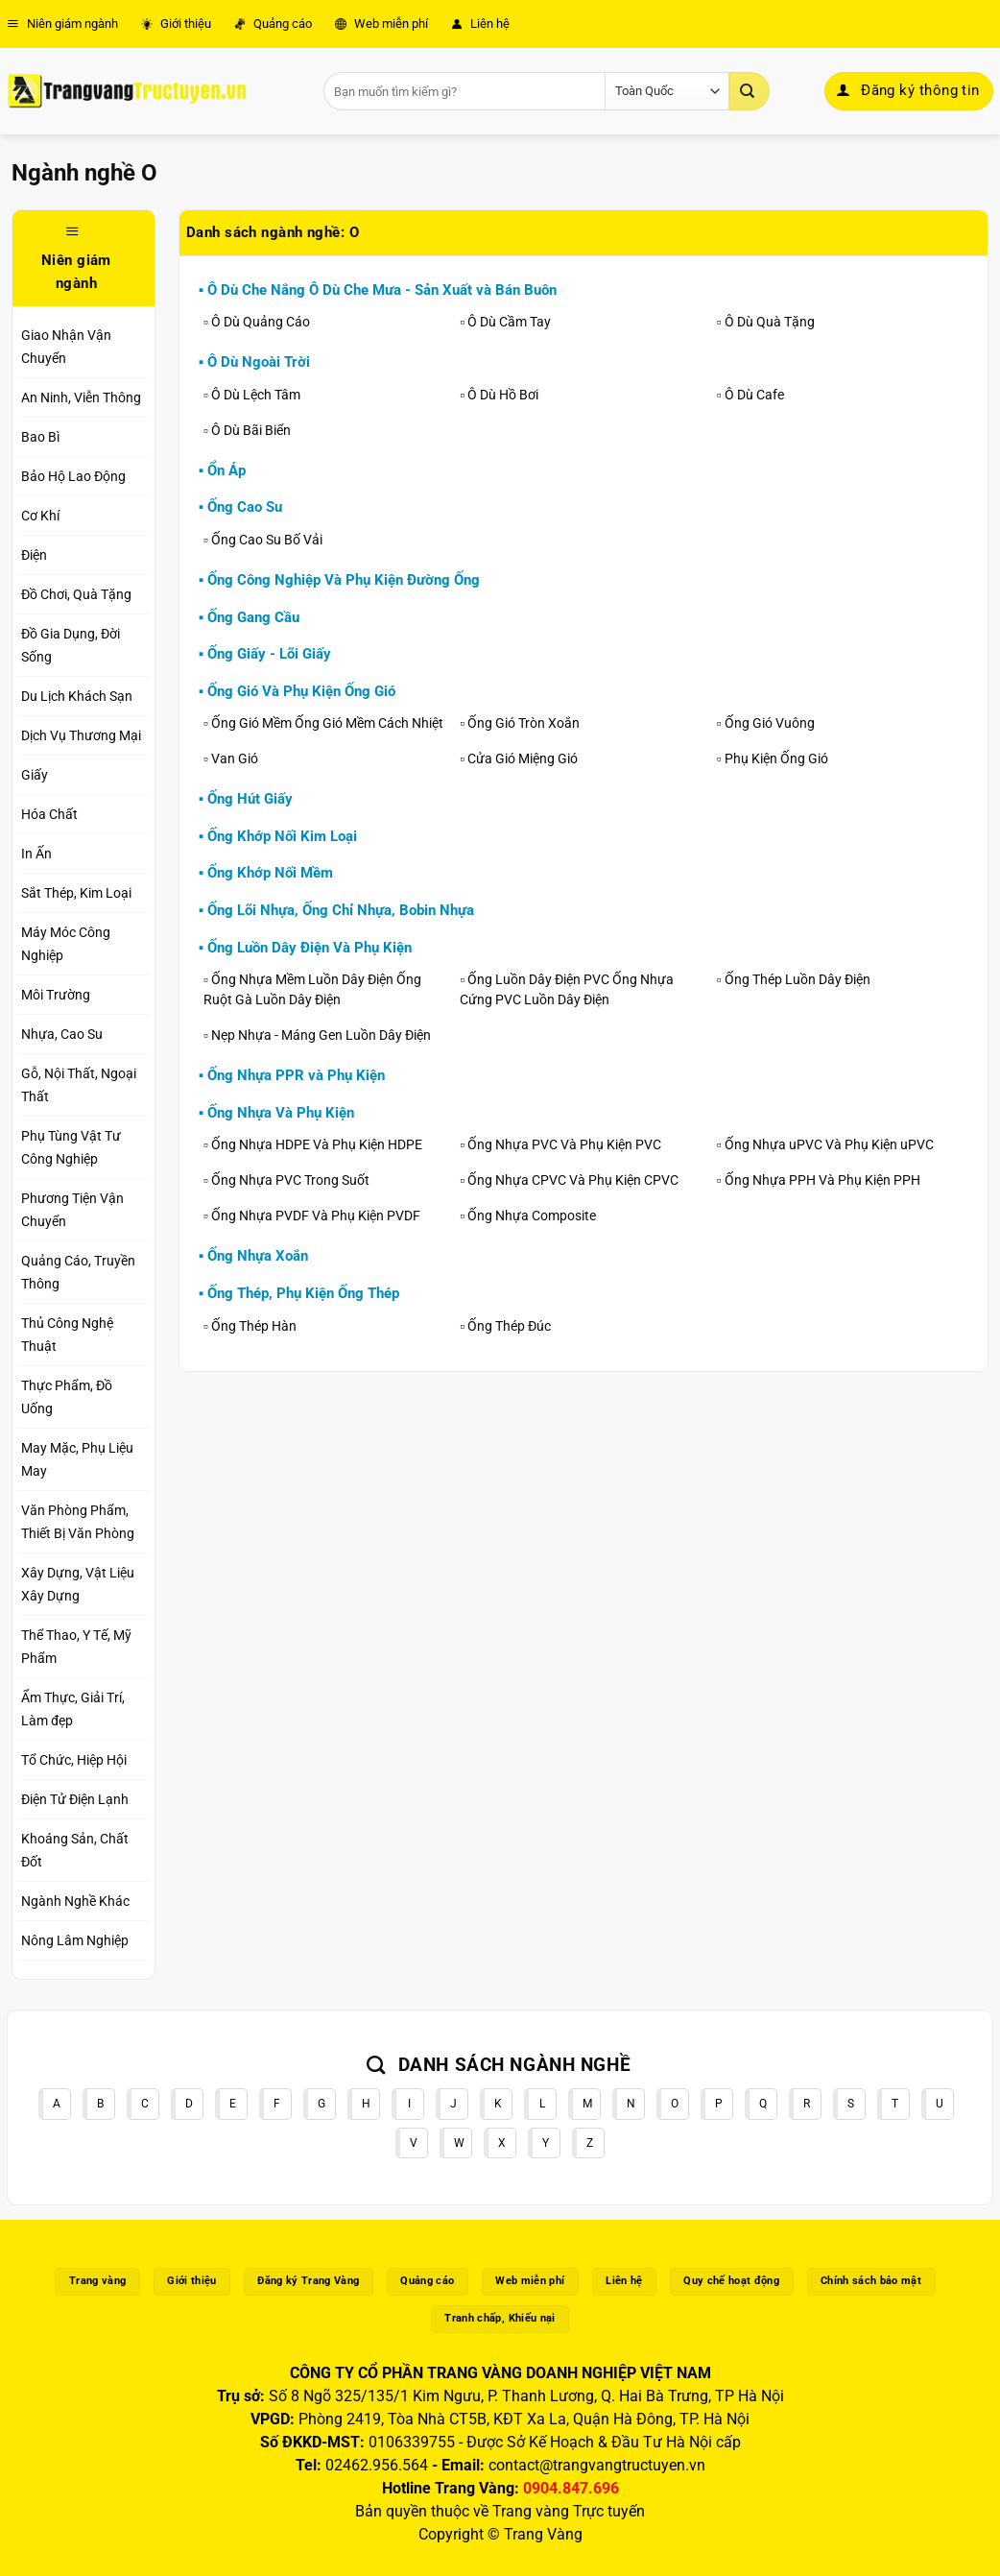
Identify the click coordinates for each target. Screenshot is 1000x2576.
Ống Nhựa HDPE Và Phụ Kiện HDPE (316, 1144)
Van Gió (234, 758)
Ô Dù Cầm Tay (509, 321)
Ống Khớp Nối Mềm (270, 872)
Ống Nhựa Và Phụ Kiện (280, 1112)
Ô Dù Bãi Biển (251, 430)
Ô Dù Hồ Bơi (502, 394)
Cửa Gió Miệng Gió (522, 758)
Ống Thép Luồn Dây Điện (797, 979)
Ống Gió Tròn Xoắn (523, 723)
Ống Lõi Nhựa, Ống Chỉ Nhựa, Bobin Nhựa (340, 910)
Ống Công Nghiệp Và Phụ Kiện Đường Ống (343, 580)
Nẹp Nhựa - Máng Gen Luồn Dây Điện (321, 1035)
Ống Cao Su (244, 507)
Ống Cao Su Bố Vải (266, 539)
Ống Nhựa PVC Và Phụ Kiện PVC (564, 1144)
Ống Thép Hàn (254, 1326)
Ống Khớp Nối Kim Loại (282, 836)
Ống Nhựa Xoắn (257, 1255)
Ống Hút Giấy (250, 798)
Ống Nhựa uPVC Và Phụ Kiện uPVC (829, 1144)
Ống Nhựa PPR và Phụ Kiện (296, 1075)
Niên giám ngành (62, 23)
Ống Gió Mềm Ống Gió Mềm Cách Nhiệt (327, 723)
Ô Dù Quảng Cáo (260, 321)
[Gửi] (749, 91)
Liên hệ (480, 23)
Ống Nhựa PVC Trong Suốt (290, 1180)
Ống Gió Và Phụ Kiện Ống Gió (301, 691)
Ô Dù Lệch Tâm (255, 394)
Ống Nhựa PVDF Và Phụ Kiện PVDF (315, 1215)
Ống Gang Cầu (253, 617)
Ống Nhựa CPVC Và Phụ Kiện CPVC (573, 1180)
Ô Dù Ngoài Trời (258, 362)
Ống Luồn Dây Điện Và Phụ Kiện (309, 947)
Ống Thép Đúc (509, 1326)
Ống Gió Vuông (770, 723)
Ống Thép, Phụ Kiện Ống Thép (303, 1293)
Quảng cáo (273, 23)
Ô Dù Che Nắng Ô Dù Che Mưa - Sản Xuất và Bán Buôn (382, 290)
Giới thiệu (176, 23)
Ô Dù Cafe (754, 394)
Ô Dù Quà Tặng (770, 321)
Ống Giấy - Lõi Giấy (269, 653)
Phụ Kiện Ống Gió (776, 758)
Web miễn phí (381, 23)
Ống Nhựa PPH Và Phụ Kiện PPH (822, 1180)
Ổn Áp (226, 470)
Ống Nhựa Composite (531, 1215)
